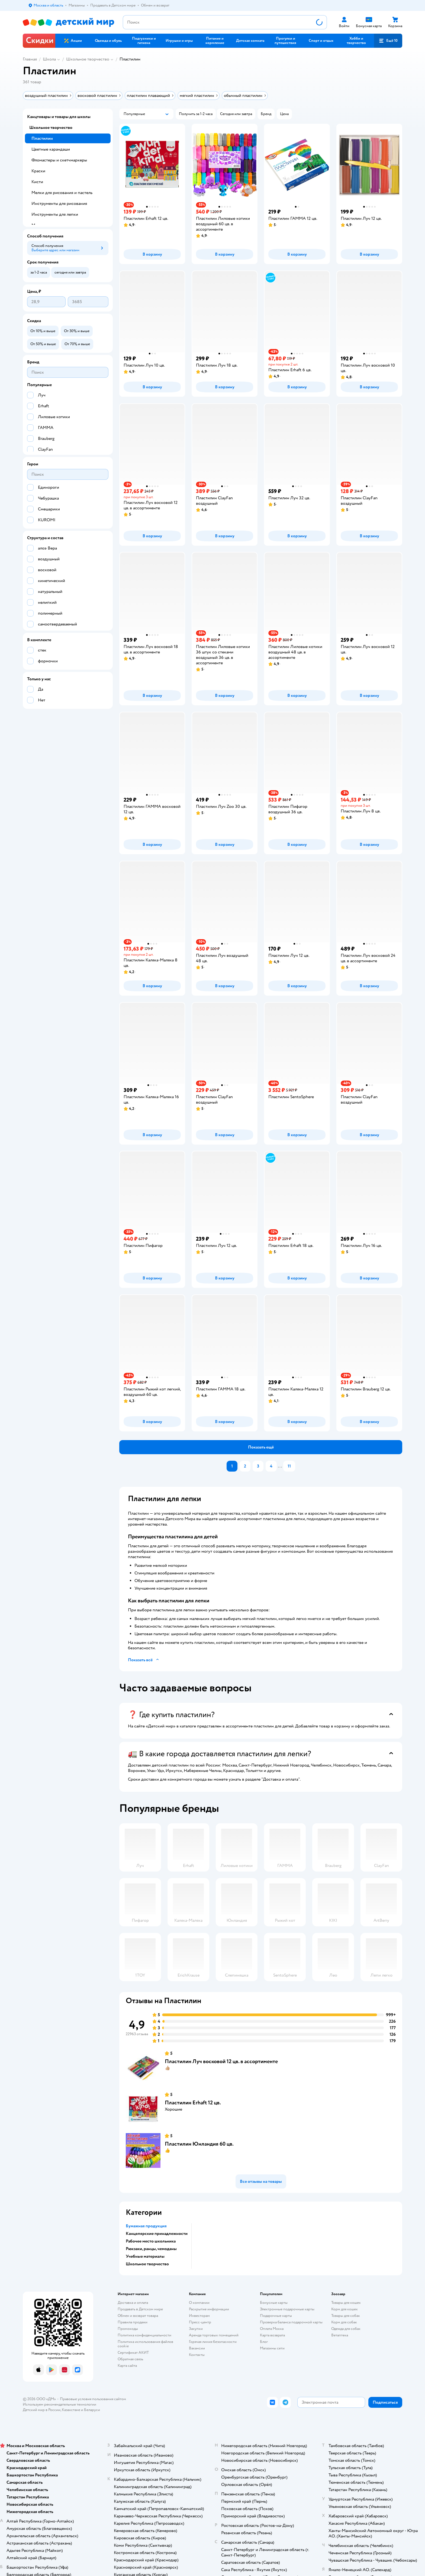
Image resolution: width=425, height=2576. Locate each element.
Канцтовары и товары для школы (59, 116)
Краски (38, 171)
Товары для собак (345, 2315)
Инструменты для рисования (59, 203)
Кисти (37, 182)
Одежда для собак (345, 2328)
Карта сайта (127, 2365)
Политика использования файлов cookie (145, 2343)
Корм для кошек (344, 2309)
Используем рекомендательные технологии (59, 2404)
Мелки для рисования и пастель (61, 192)
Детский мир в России (41, 2409)
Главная (30, 59)
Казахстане (71, 2409)
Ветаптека (339, 2335)
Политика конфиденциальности (144, 2335)
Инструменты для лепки (54, 214)
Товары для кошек (346, 2302)
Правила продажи (132, 2322)
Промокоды (128, 2328)
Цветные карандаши (50, 149)
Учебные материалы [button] (145, 2256)
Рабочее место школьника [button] (151, 2241)
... (280, 1466)
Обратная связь (130, 2359)
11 (289, 1466)
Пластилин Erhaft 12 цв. (193, 2102)
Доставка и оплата (133, 2302)
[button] (388, 41)
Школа (49, 59)
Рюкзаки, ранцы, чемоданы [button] (151, 2248)
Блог (264, 2341)
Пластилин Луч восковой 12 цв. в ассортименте (221, 2061)
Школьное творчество (87, 59)
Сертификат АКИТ (133, 2352)
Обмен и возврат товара (138, 2315)
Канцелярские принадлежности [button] (157, 2233)
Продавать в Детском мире (140, 2309)
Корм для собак (344, 2322)
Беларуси (92, 2409)
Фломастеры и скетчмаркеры (59, 160)
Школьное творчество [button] (147, 2264)
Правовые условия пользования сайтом (93, 2399)
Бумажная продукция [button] (146, 2226)
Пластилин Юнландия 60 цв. (199, 2143)
